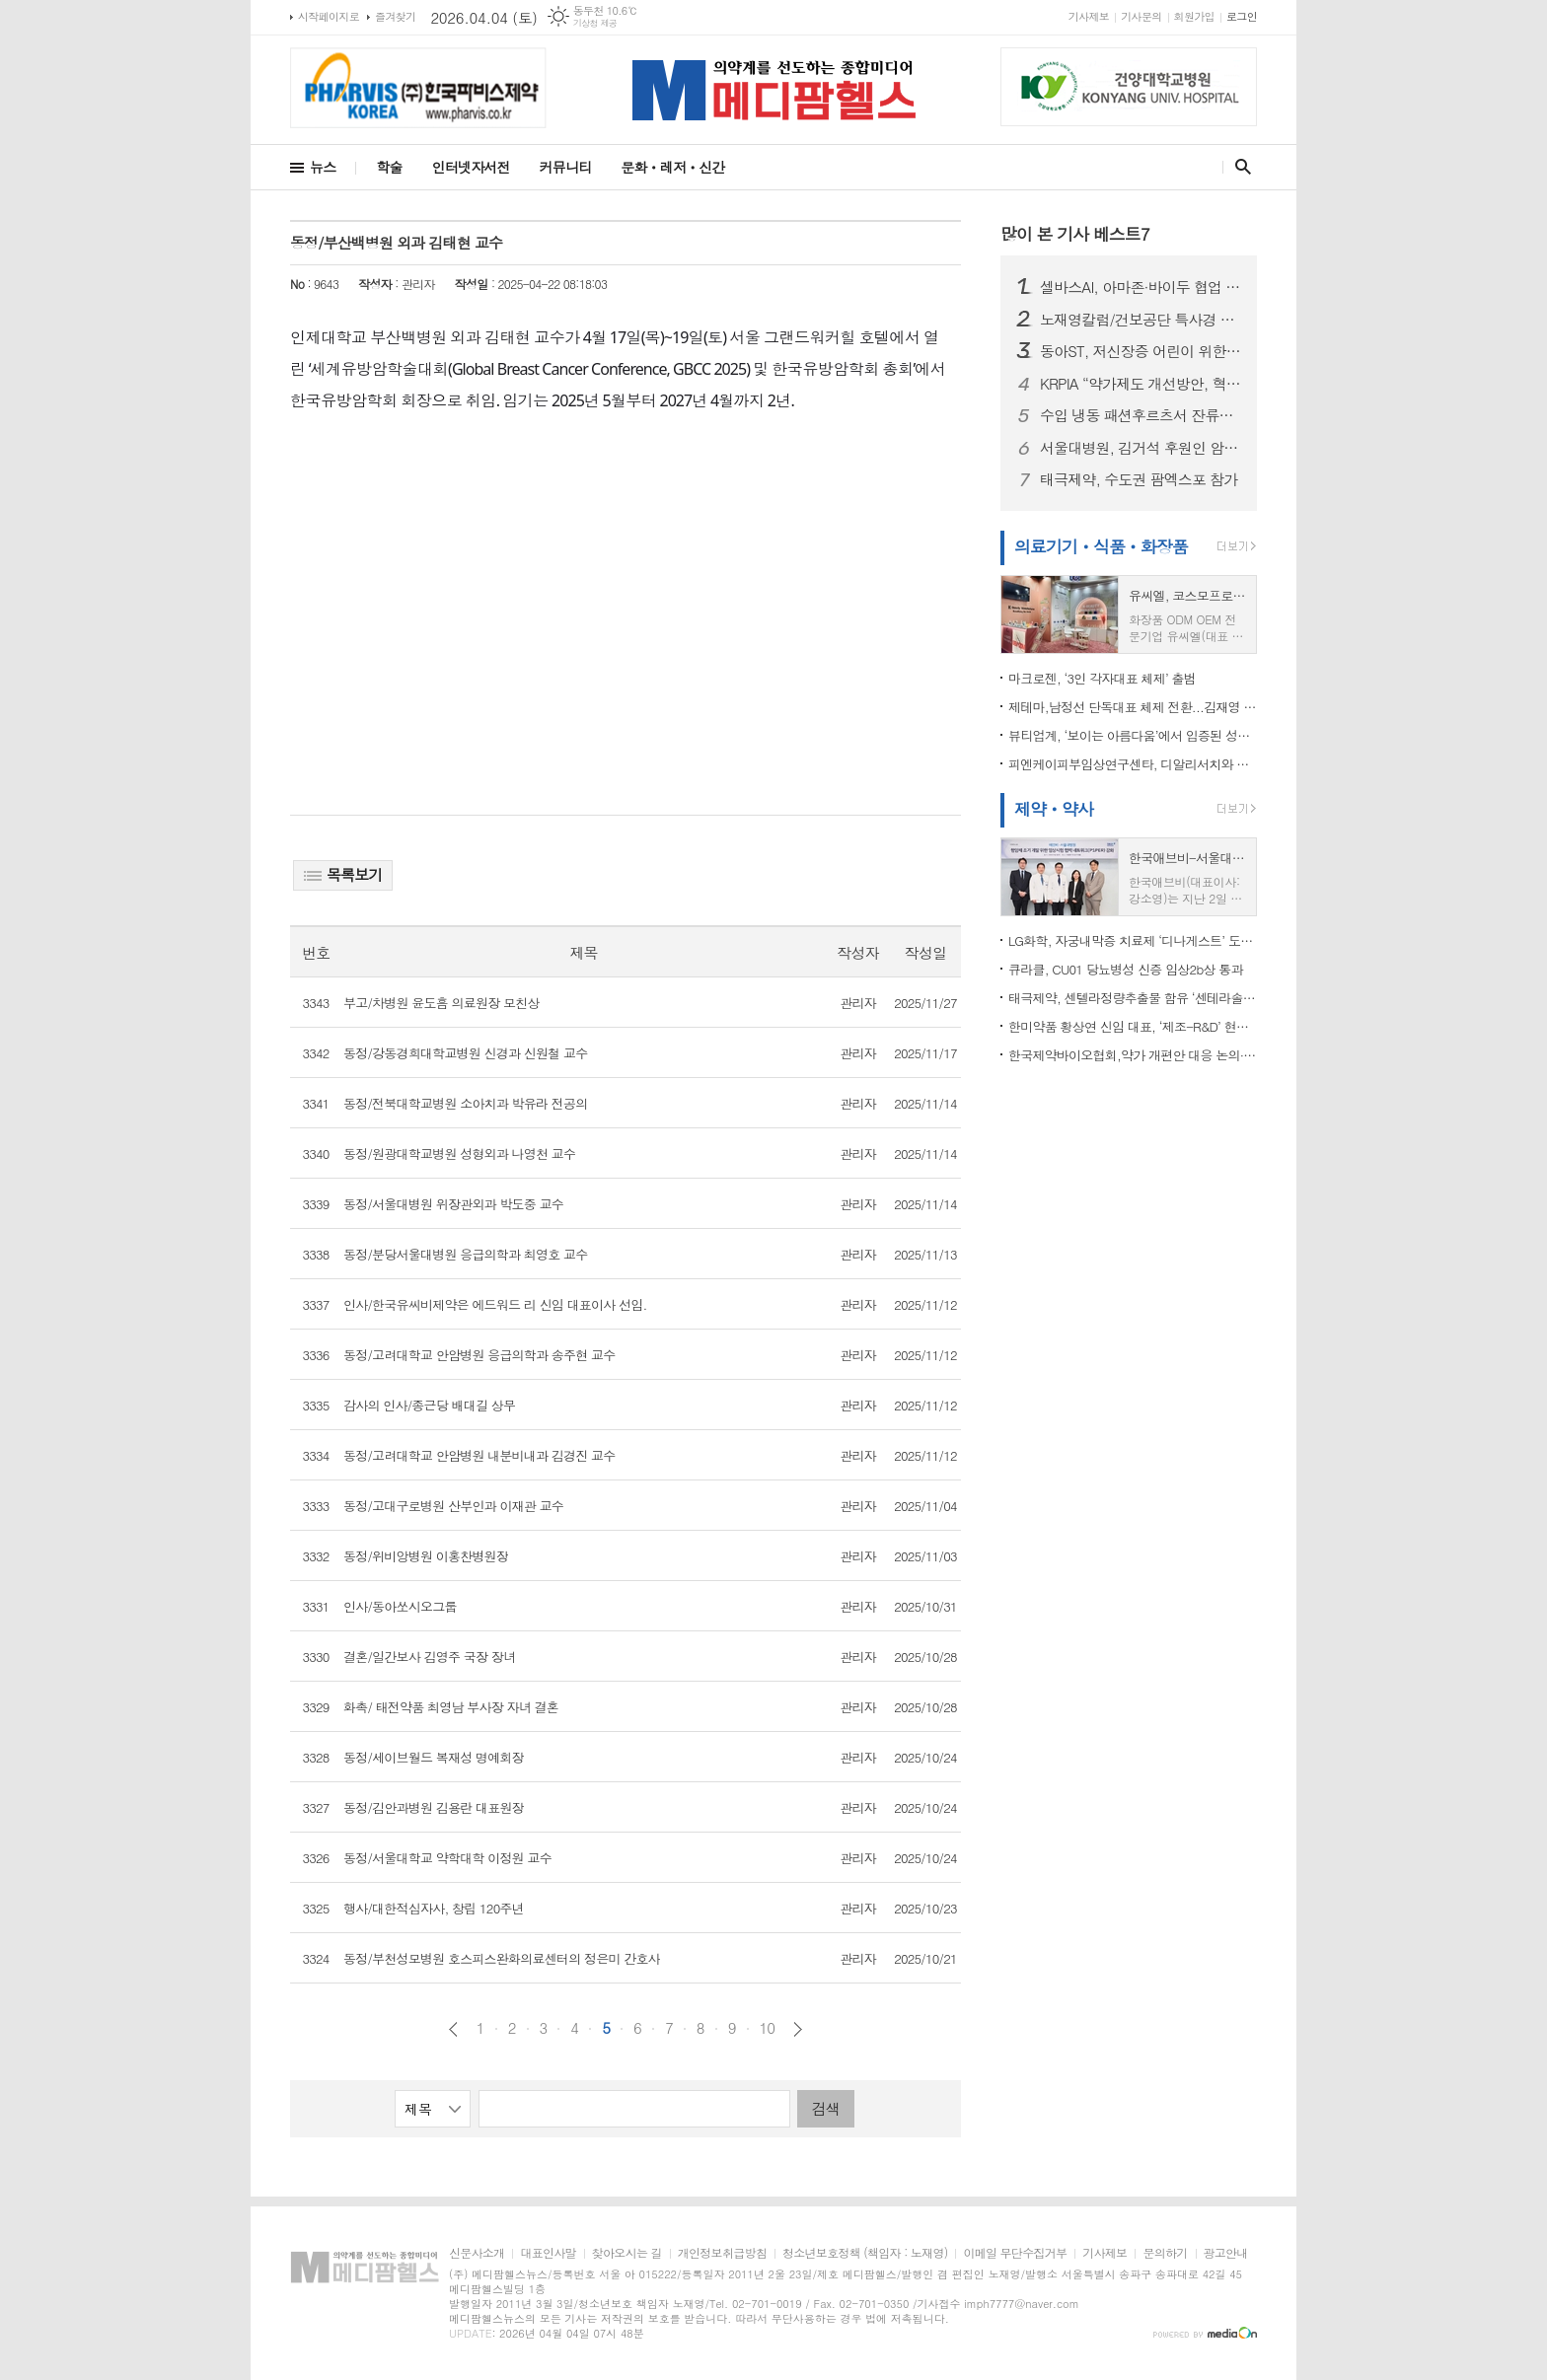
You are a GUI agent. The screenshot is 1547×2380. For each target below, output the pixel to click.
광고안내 (1226, 2253)
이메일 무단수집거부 (1015, 2253)
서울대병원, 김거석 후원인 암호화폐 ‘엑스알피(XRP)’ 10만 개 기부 (1140, 448)
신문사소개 (476, 2253)
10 (767, 2028)
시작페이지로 (328, 16)
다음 (797, 2029)
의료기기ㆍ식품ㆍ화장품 (1101, 546)
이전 (453, 2029)
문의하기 (1164, 2253)
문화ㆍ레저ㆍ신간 (672, 167)
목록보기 (343, 874)
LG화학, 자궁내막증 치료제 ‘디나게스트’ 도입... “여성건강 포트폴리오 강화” (1132, 940)
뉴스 (322, 167)
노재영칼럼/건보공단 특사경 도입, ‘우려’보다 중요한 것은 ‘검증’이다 (1140, 319)
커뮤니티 (566, 167)
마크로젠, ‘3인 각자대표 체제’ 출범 (1102, 678)
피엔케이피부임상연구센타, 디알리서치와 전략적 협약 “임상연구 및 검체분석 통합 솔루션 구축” (1132, 764)
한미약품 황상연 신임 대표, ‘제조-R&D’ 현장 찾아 (1132, 1026)
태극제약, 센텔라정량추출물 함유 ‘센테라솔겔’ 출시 (1132, 997)
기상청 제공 (595, 23)
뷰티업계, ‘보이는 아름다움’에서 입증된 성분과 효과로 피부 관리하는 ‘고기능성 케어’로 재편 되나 (1132, 735)
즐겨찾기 (395, 16)
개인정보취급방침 (722, 2253)
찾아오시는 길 (627, 2253)
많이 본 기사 (1074, 234)
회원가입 (1194, 16)
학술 (389, 167)
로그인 (1241, 16)
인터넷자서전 (471, 167)
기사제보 (1088, 16)
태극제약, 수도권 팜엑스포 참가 (1138, 479)
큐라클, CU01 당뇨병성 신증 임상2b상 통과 (1125, 969)
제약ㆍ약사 (1053, 809)
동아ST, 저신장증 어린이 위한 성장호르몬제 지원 (1140, 351)
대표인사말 (547, 2253)
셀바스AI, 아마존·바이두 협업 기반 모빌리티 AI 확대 (1140, 287)
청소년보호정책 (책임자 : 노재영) (864, 2253)
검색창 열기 (1238, 167)
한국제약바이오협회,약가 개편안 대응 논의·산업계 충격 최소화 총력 (1132, 1055)
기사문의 (1141, 16)
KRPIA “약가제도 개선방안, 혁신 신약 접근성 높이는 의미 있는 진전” (1140, 384)
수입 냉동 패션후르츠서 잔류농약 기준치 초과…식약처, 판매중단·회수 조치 (1140, 415)
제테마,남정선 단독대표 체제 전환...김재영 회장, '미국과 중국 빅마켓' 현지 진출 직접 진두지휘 (1132, 706)
